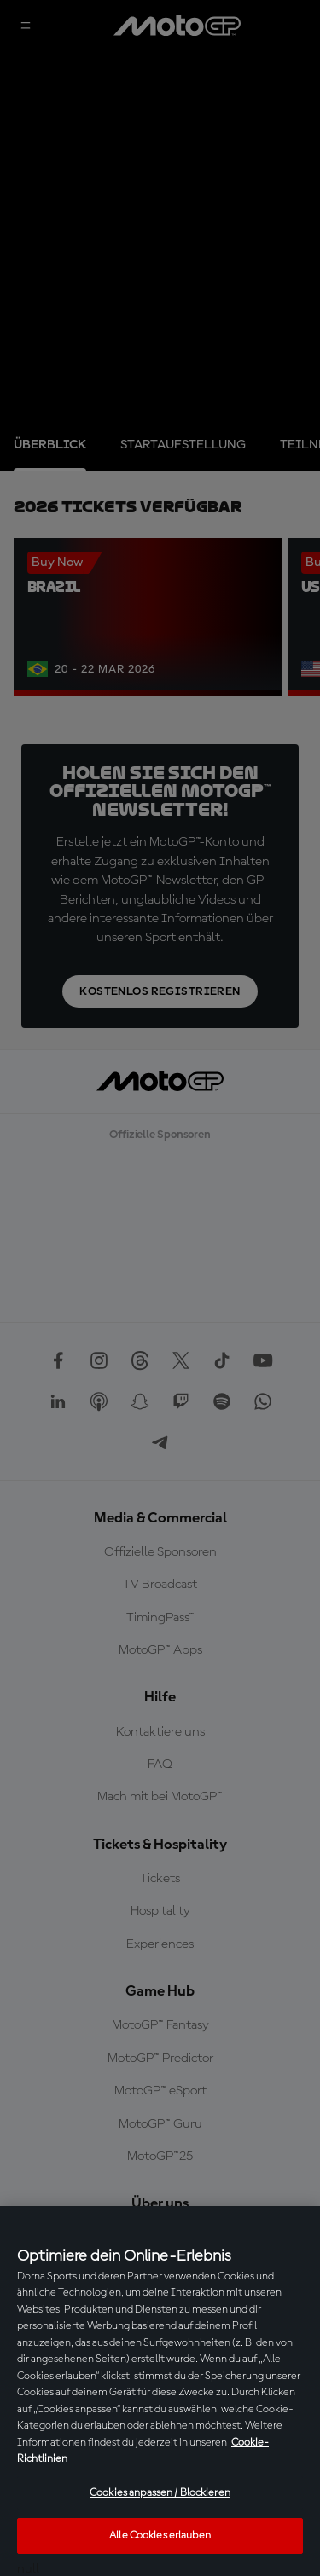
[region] (160, 2391)
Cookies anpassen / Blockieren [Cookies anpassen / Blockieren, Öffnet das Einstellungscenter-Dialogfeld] (160, 2492)
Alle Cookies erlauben (160, 2535)
